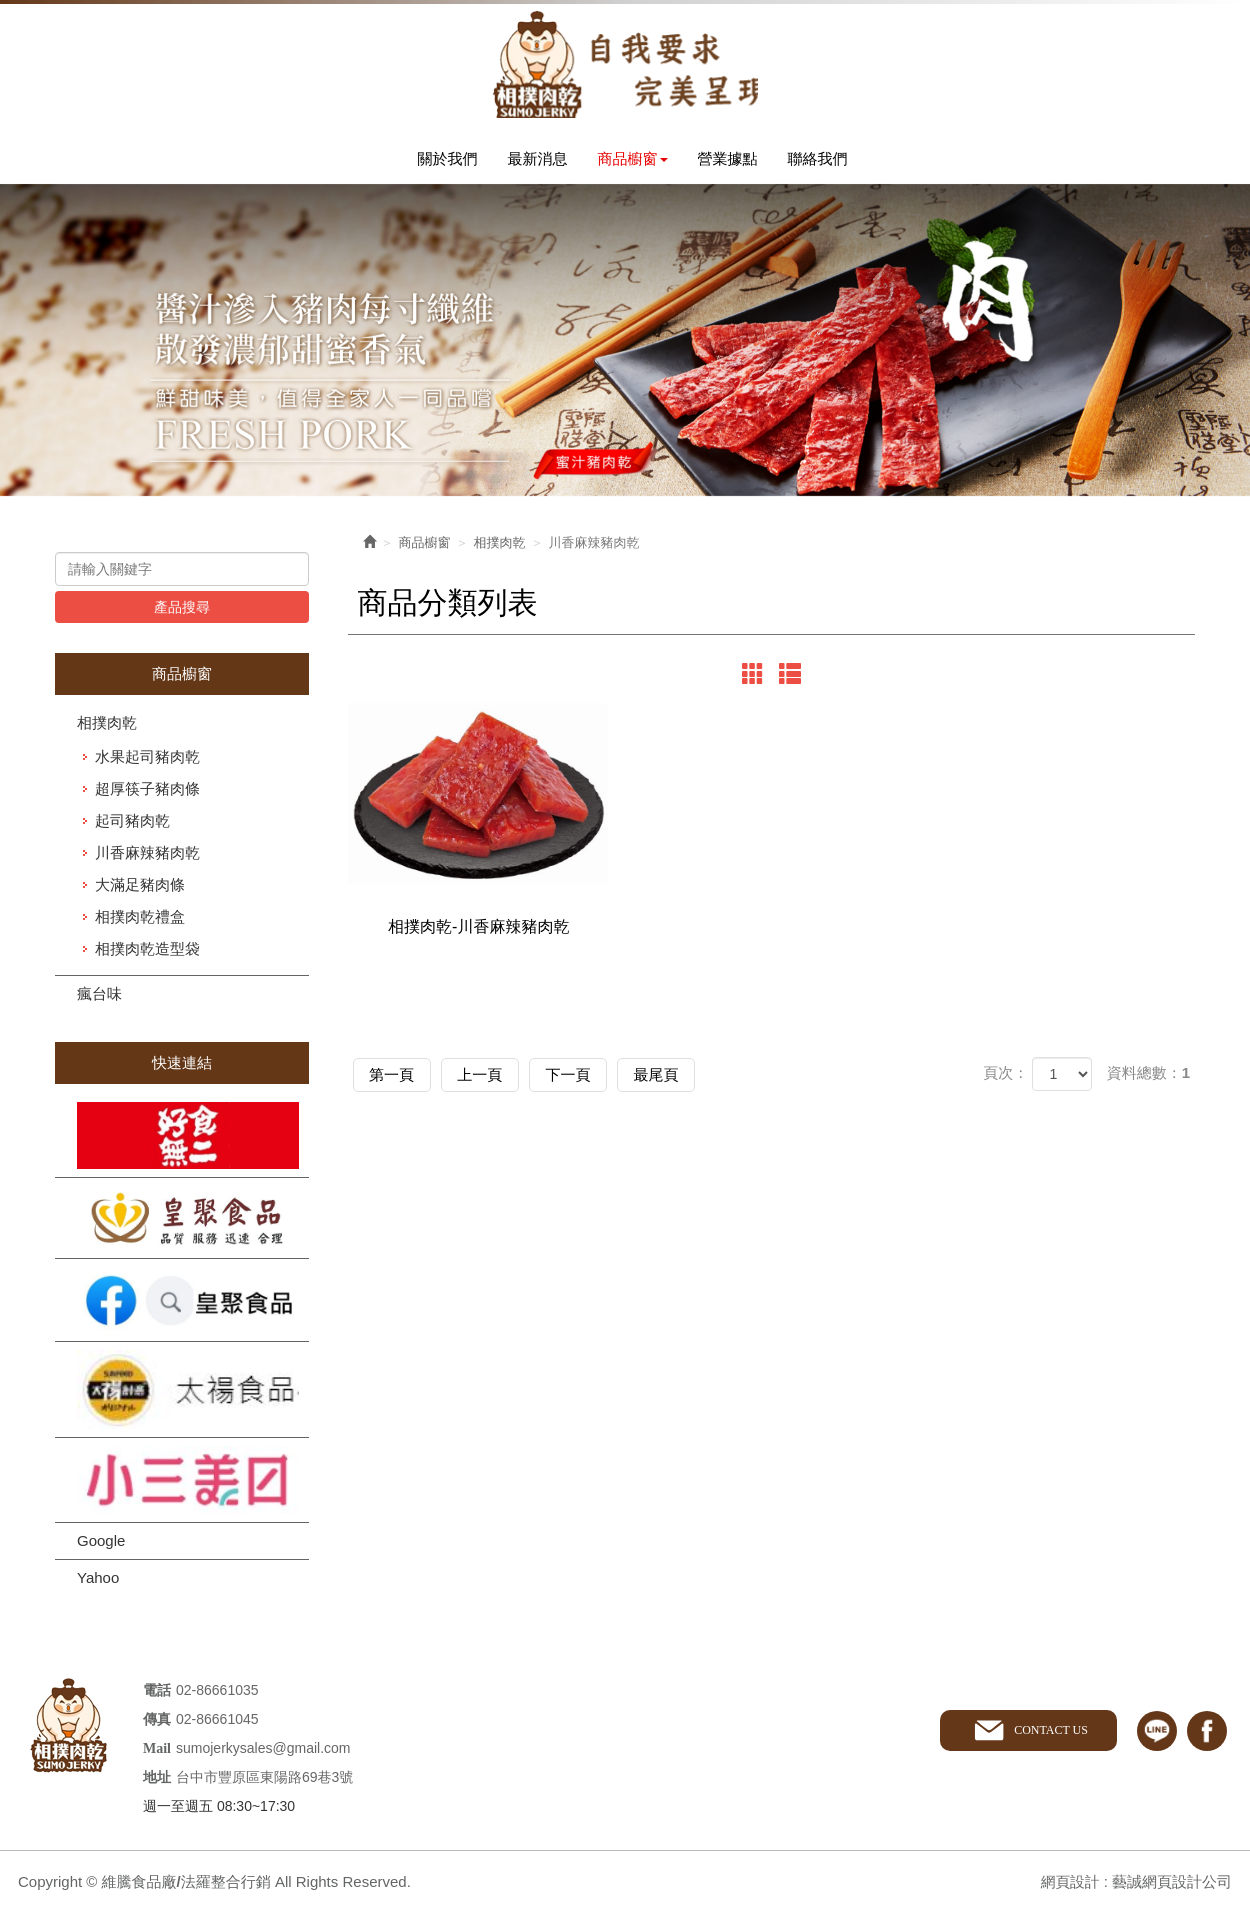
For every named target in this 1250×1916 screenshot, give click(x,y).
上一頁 (493, 1085)
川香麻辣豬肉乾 (147, 856)
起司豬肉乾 (132, 824)
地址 (157, 1780)
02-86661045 (217, 1722)
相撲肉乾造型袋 (147, 952)
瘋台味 (99, 997)
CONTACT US (1050, 1733)
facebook (1207, 1734)
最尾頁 (687, 1085)
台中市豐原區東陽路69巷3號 (264, 1780)
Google (101, 1543)
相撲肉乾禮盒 (140, 920)
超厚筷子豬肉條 (147, 792)
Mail (157, 1751)
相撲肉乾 (107, 726)
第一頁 (396, 1085)
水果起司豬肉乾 (147, 760)
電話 (157, 1693)
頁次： (1005, 1084)
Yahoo (98, 1580)
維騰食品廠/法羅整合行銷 (625, 65)
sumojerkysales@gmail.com (263, 1751)
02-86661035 (217, 1693)
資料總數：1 (1148, 1084)
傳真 (157, 1722)
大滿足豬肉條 (140, 888)
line (1157, 1734)
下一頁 (590, 1085)
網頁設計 (1069, 1884)
